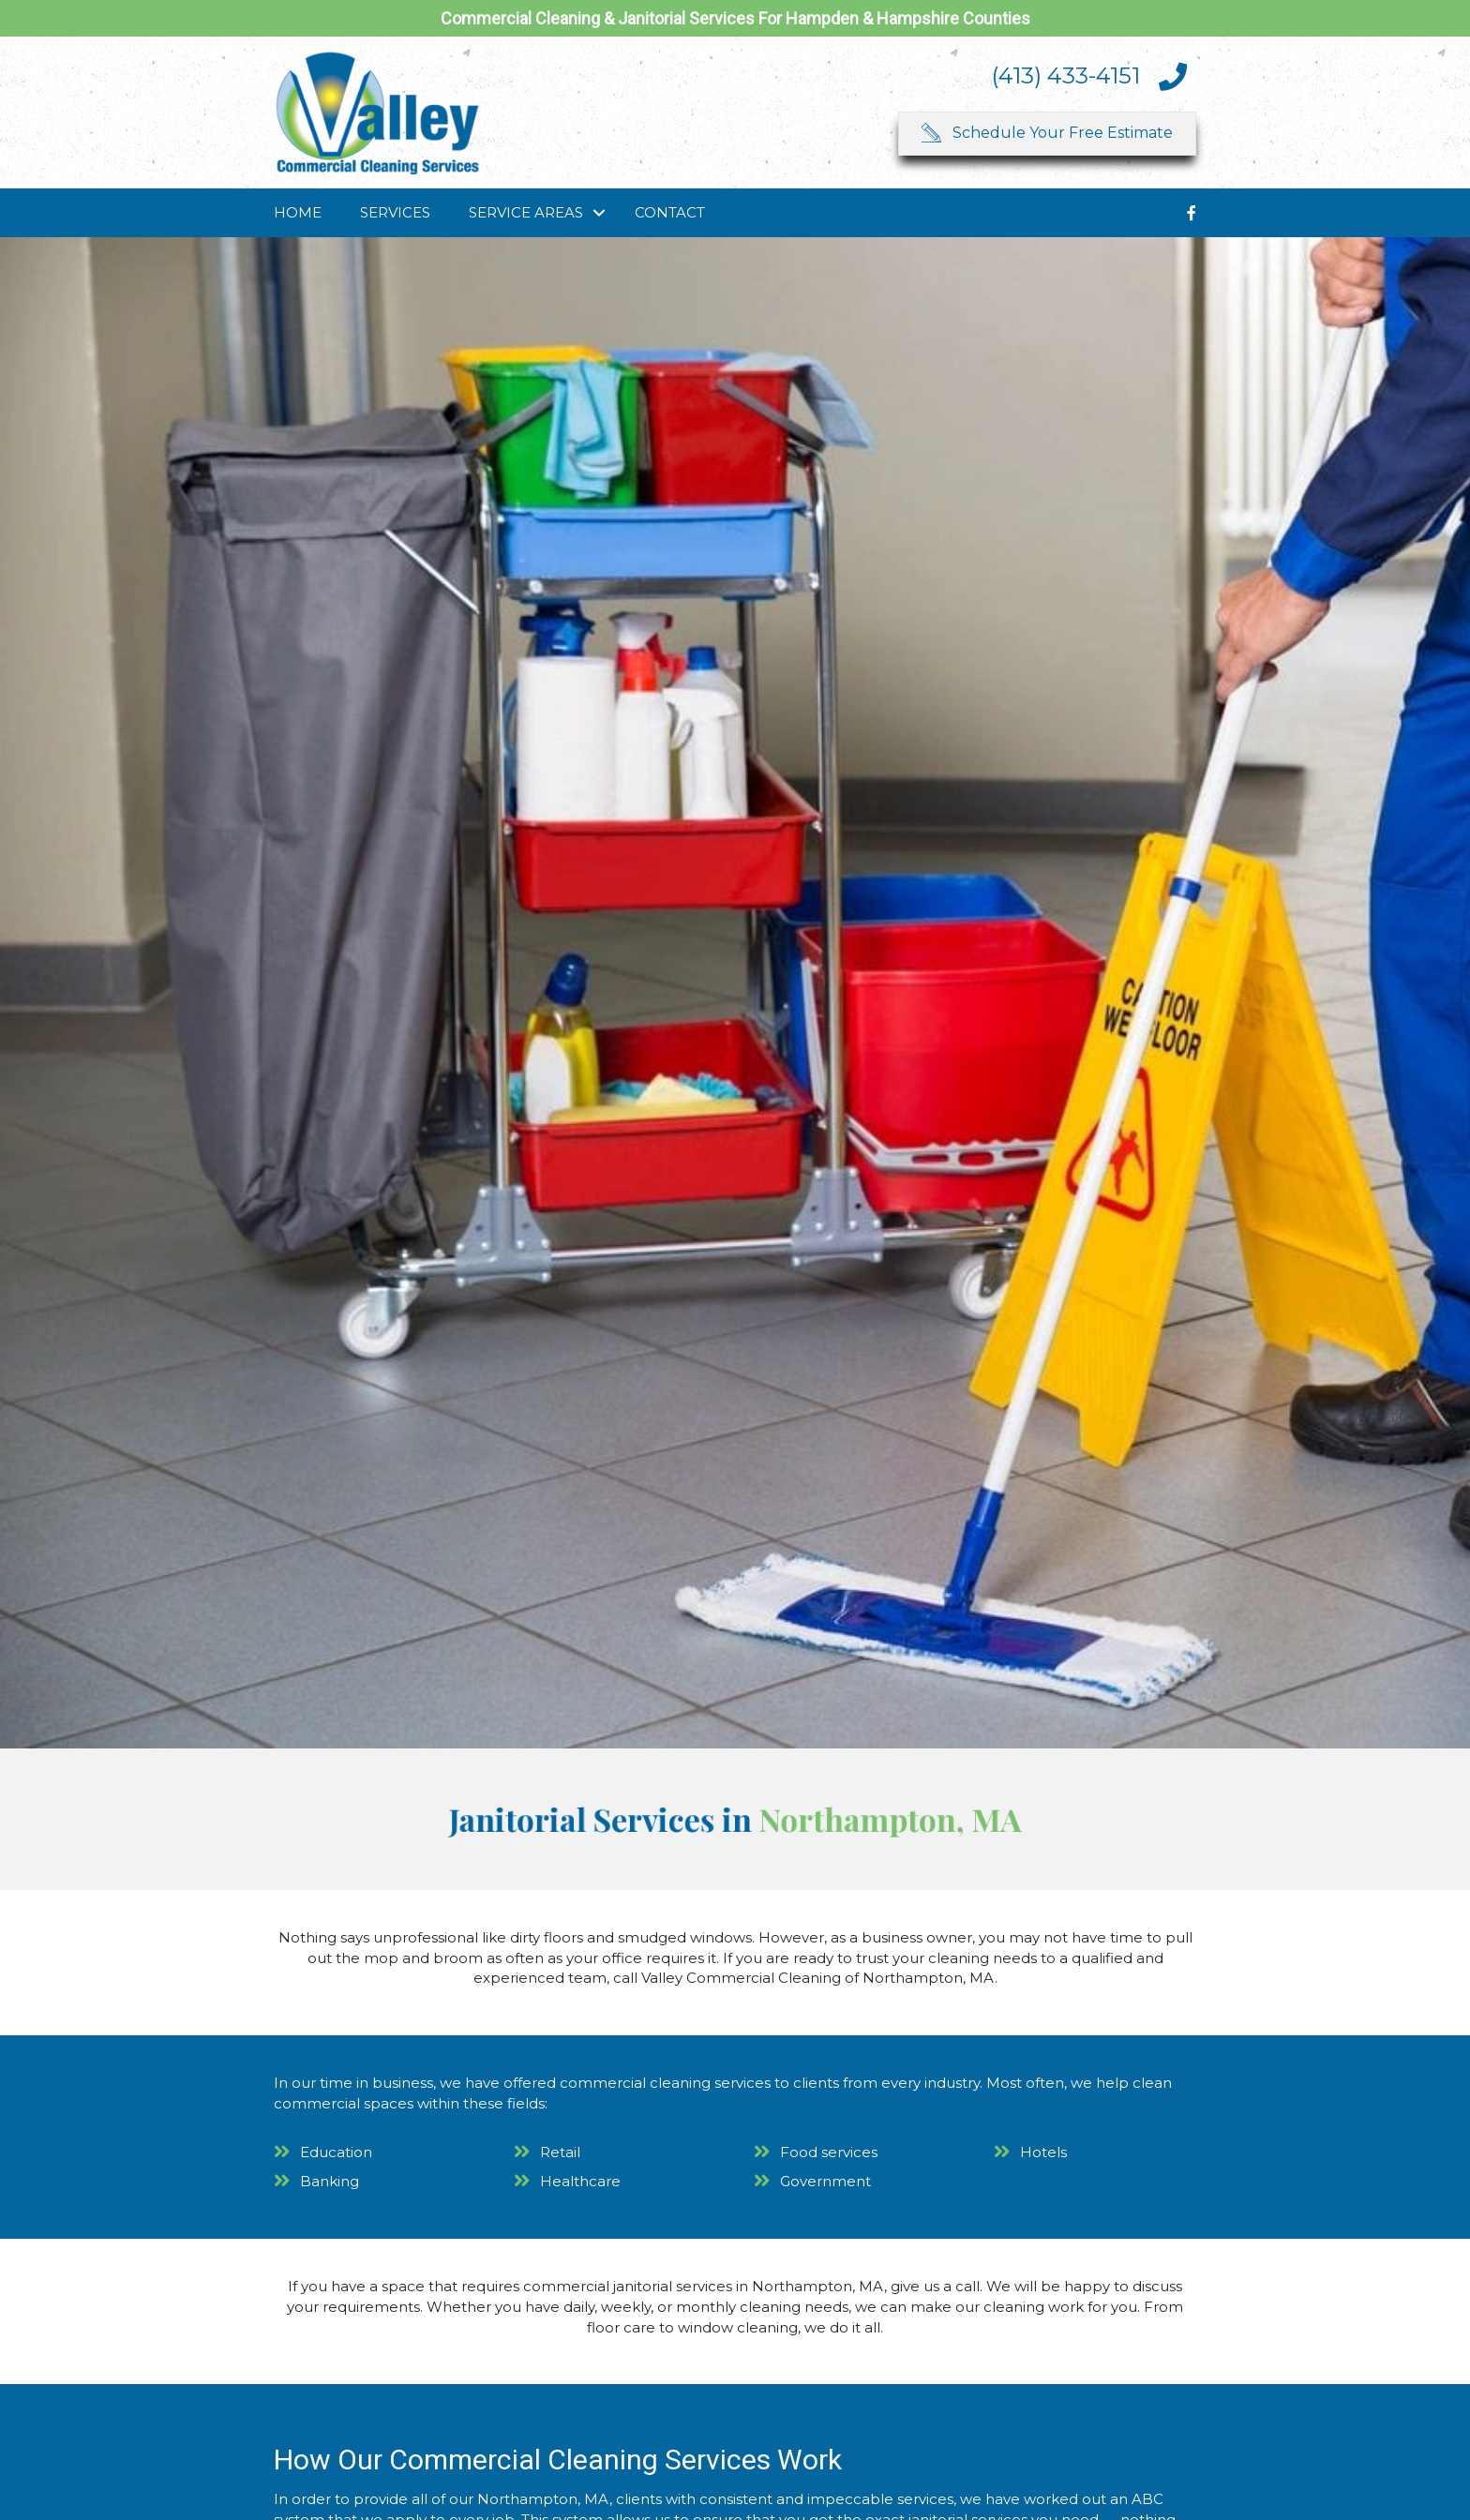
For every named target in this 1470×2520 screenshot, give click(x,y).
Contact (670, 212)
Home (298, 212)
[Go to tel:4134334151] (1018, 76)
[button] (1047, 134)
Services (395, 212)
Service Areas (526, 212)
